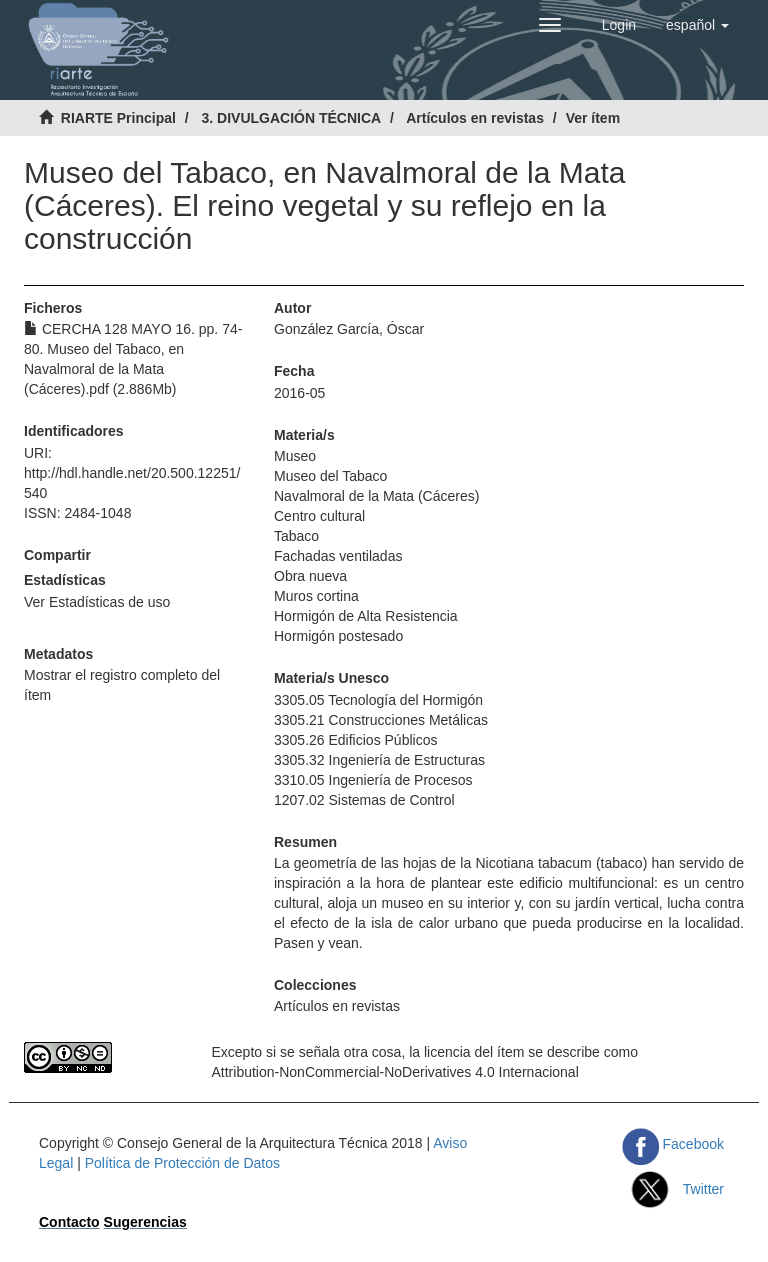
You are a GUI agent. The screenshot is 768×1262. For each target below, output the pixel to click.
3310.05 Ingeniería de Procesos (373, 780)
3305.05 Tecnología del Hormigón (378, 700)
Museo (295, 456)
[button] (697, 25)
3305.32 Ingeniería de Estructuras (379, 760)
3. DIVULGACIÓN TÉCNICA (291, 118)
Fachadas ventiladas (338, 556)
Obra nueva (310, 576)
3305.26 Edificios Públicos (355, 740)
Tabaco (296, 536)
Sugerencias (145, 1222)
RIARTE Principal (118, 118)
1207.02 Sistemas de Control (364, 800)
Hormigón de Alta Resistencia (366, 616)
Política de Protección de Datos (182, 1163)
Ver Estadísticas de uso (97, 602)
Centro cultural (319, 516)
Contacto (69, 1222)
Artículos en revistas (475, 118)
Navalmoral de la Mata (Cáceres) (376, 496)
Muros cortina (316, 596)
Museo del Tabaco (330, 476)
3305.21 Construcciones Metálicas (381, 720)
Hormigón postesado (338, 636)
